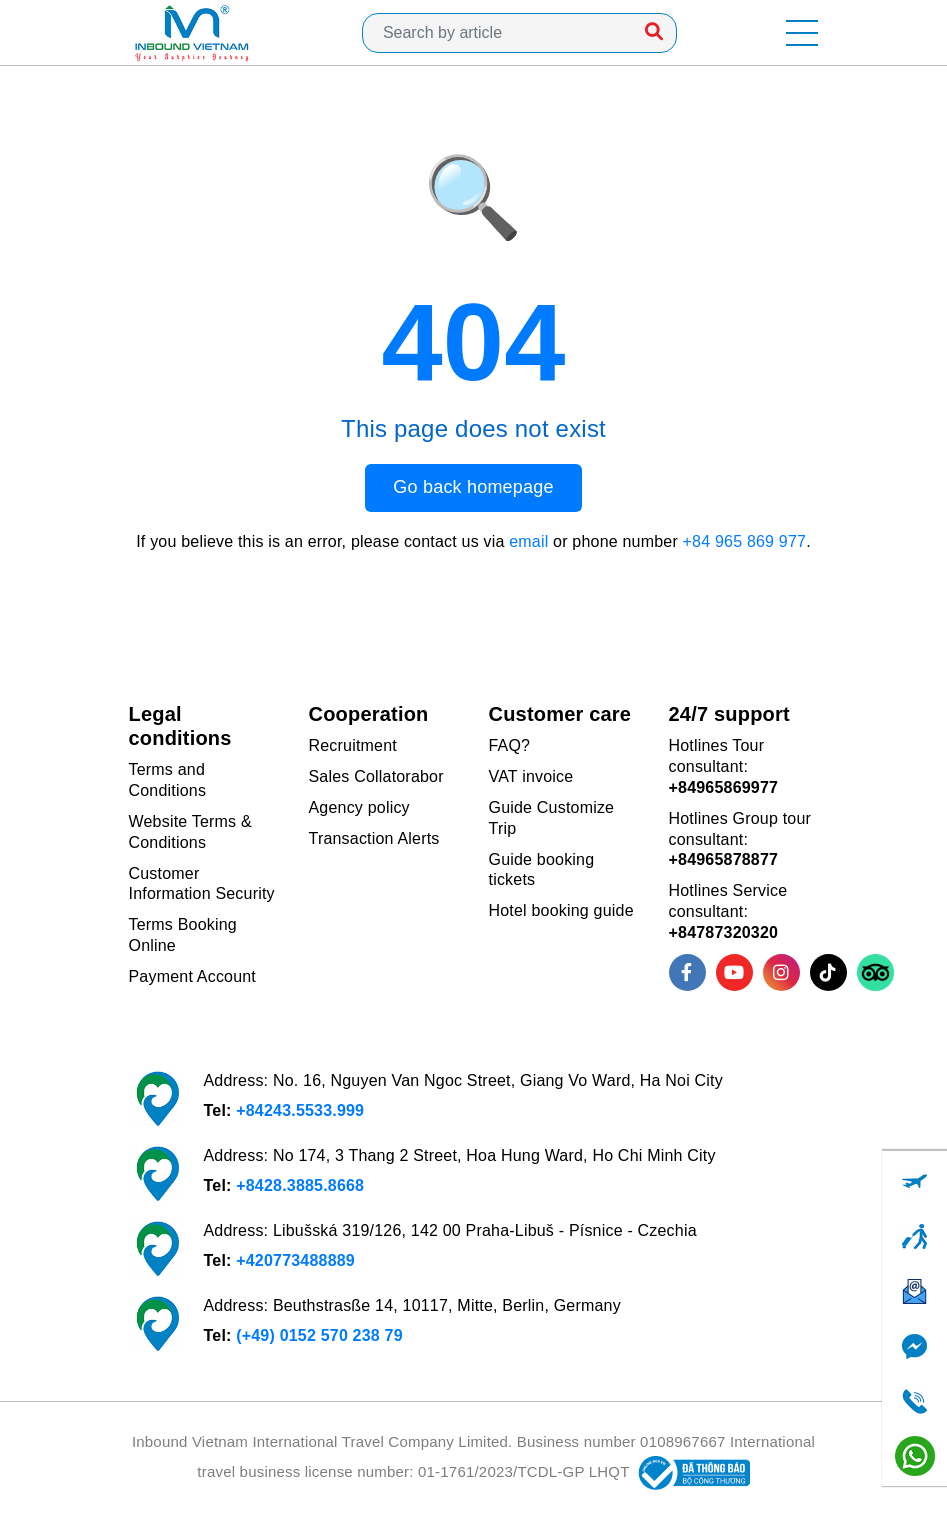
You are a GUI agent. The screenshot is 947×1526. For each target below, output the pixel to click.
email (528, 541)
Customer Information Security (202, 884)
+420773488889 (295, 1260)
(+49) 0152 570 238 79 (319, 1335)
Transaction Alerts (374, 838)
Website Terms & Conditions (190, 832)
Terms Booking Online (183, 935)
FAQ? (510, 745)
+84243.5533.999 (300, 1110)
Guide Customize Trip (552, 818)
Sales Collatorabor (376, 776)
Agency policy (359, 807)
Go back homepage (473, 487)
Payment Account (193, 976)
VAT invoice (531, 776)
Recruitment (353, 745)
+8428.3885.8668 (300, 1185)
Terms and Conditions (168, 780)
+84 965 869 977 (745, 541)
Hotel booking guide (561, 910)
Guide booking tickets (542, 870)
